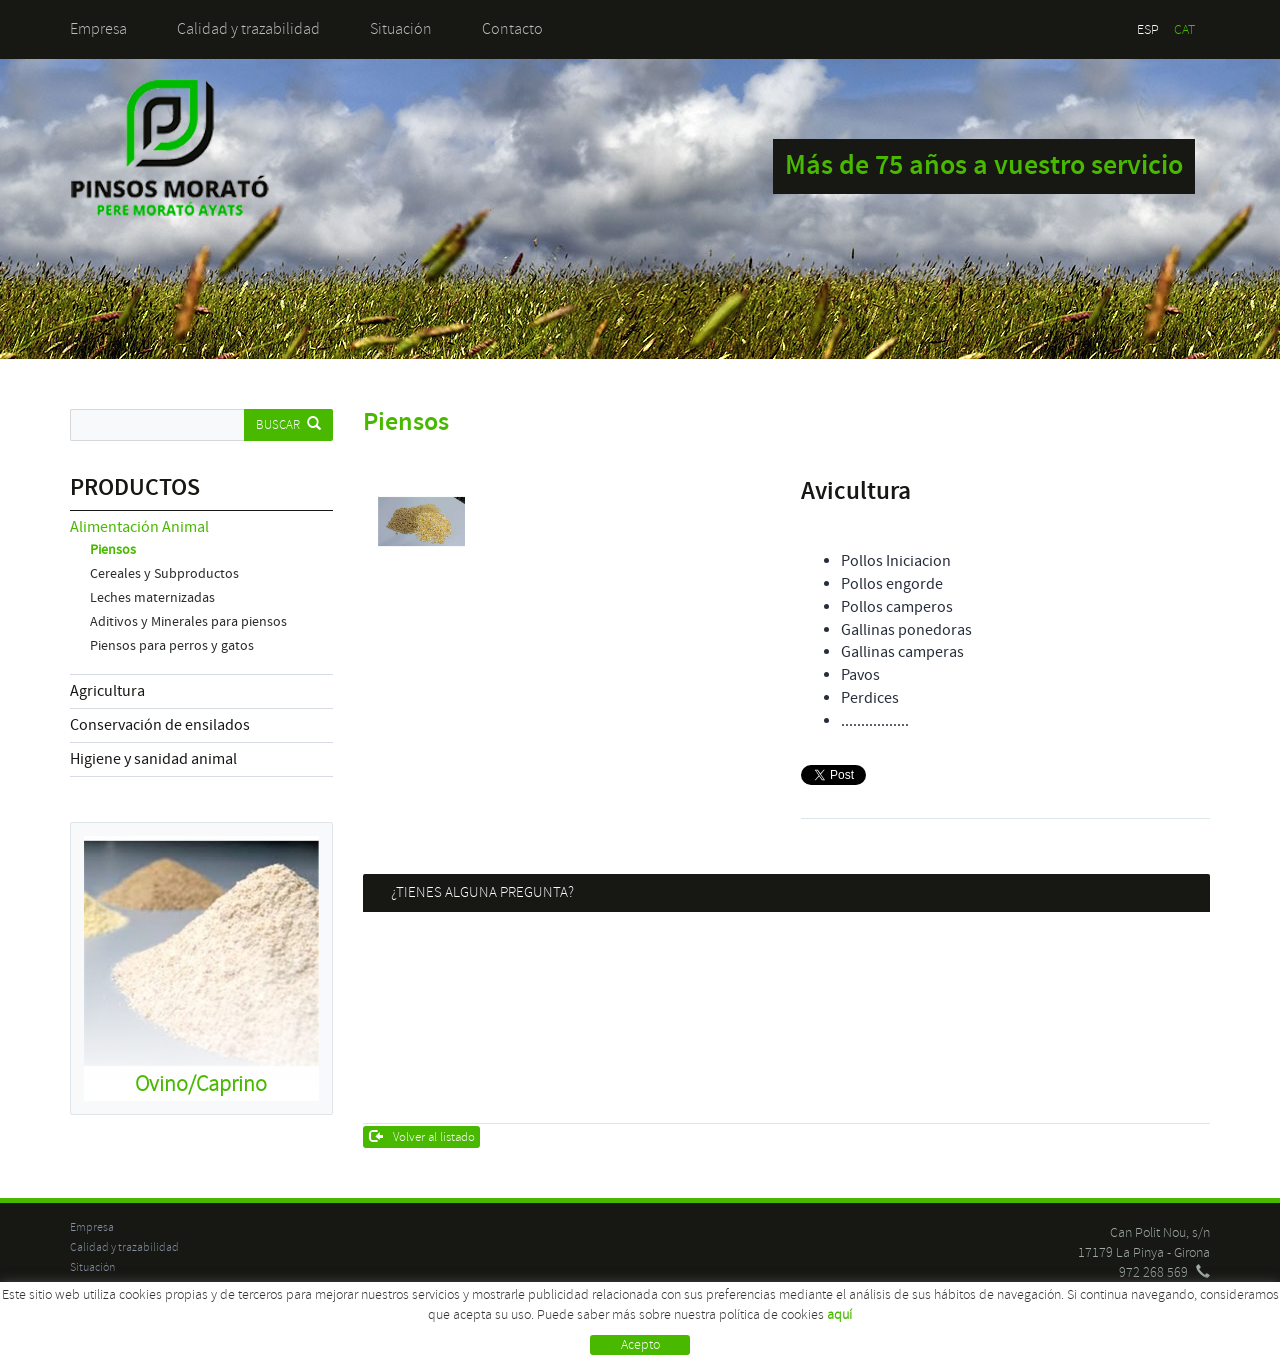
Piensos (113, 550)
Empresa (98, 29)
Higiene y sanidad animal (153, 759)
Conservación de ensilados (160, 725)
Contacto (512, 29)
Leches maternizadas (152, 598)
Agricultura (107, 691)
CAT (1184, 29)
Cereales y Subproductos (164, 574)
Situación (401, 29)
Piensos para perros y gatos (172, 646)
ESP (1148, 29)
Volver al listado (422, 1137)
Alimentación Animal (139, 527)
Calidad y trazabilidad (248, 29)
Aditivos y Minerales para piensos (188, 622)
